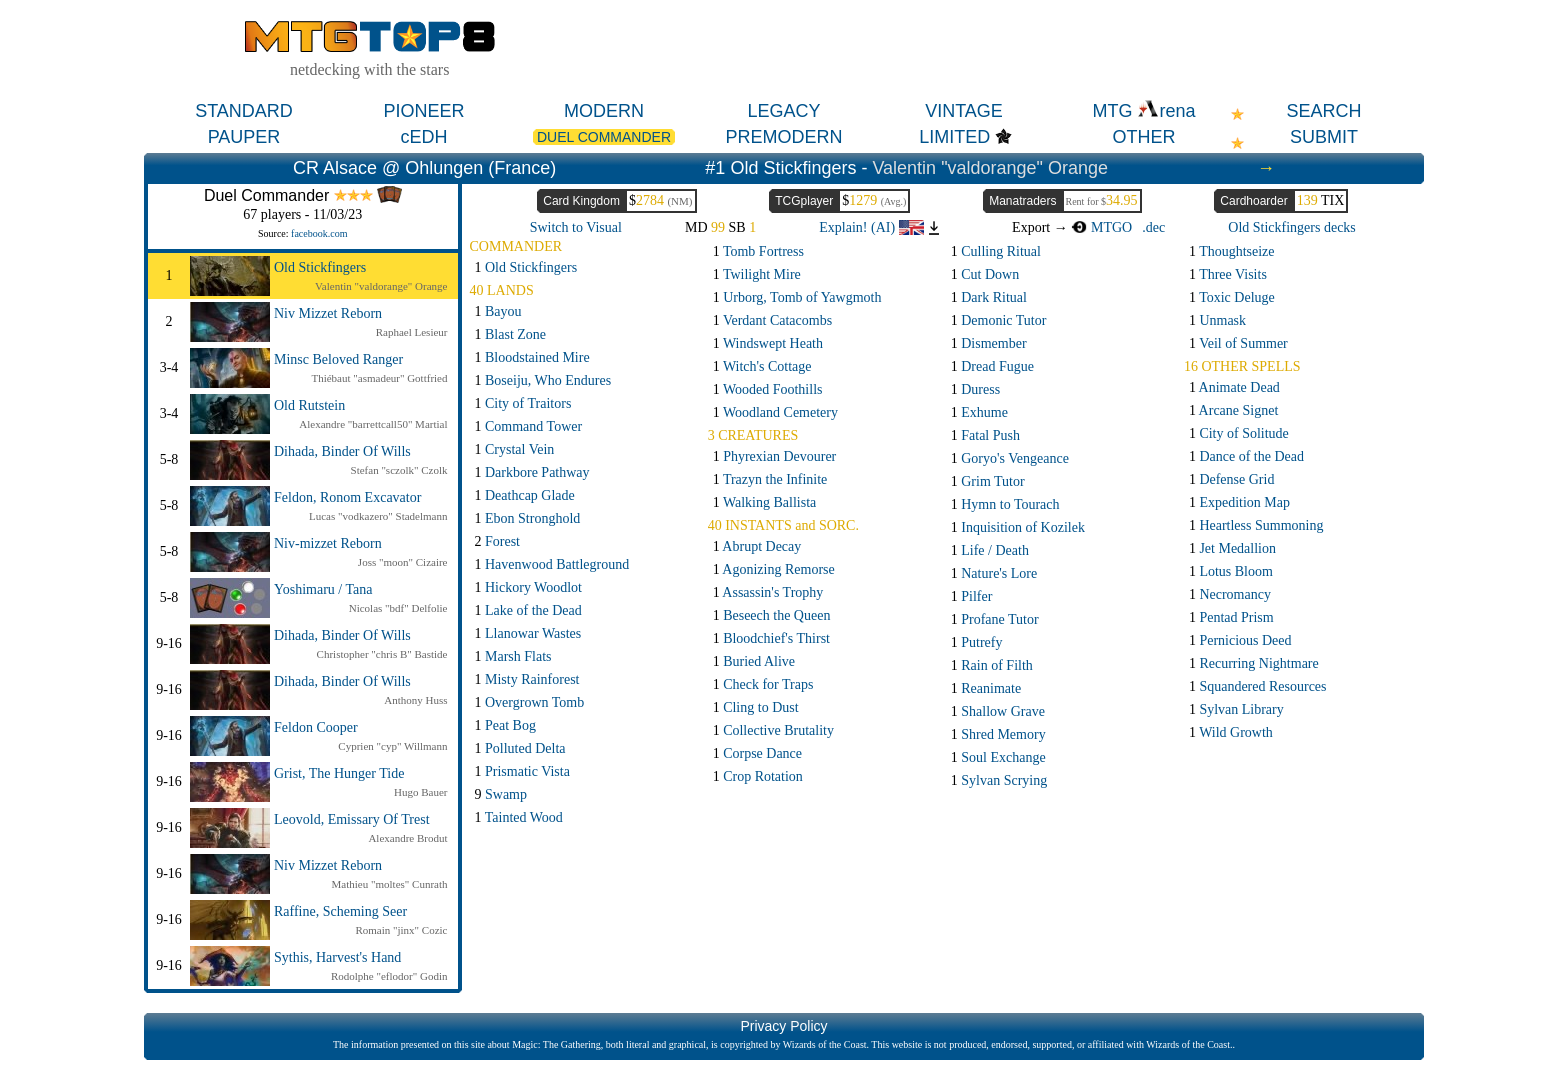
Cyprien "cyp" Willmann (392, 746)
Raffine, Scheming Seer (340, 911)
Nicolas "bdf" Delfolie (398, 608)
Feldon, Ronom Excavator (347, 497)
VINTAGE (964, 111)
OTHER (1144, 137)
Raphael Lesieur (412, 332)
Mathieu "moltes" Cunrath (390, 884)
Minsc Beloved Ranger (338, 359)
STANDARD (244, 111)
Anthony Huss (415, 700)
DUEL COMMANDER (604, 137)
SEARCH (1323, 111)
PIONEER (423, 111)
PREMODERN (783, 137)
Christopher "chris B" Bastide (382, 654)
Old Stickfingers (320, 267)
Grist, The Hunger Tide (339, 773)
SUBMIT (1324, 137)
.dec (1153, 227)
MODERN (604, 111)
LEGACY (783, 111)
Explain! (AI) (871, 227)
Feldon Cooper (316, 727)
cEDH (423, 137)
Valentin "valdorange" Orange (990, 168)
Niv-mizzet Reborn (328, 543)
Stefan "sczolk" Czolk (399, 470)
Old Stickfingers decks (1292, 227)
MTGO (1101, 227)
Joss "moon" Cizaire (403, 562)
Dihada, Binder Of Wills (342, 451)
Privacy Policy (783, 1026)
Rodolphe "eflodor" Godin (389, 976)
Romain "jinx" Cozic (401, 930)
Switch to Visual (576, 227)
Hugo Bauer (420, 792)
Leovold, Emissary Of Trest (352, 819)
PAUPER (244, 137)
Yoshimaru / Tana (323, 589)
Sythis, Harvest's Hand (337, 957)
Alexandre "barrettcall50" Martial (373, 424)
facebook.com (319, 233)
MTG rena (1143, 111)
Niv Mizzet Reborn (328, 313)
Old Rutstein (309, 405)
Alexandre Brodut (407, 838)
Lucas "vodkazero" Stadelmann (378, 516)
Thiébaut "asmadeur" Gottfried (379, 378)
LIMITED (954, 137)
